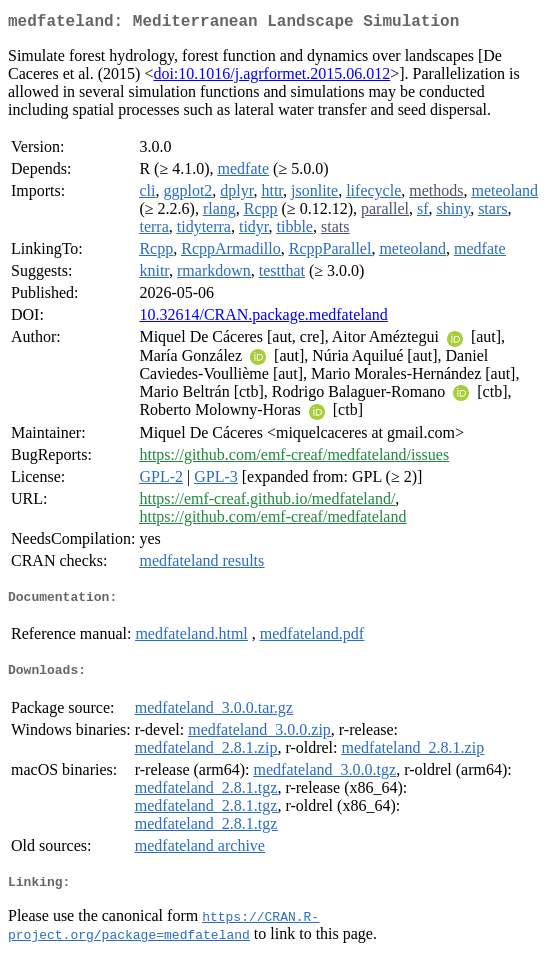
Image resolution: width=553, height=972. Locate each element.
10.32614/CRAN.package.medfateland (263, 318)
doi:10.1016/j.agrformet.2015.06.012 (271, 77)
